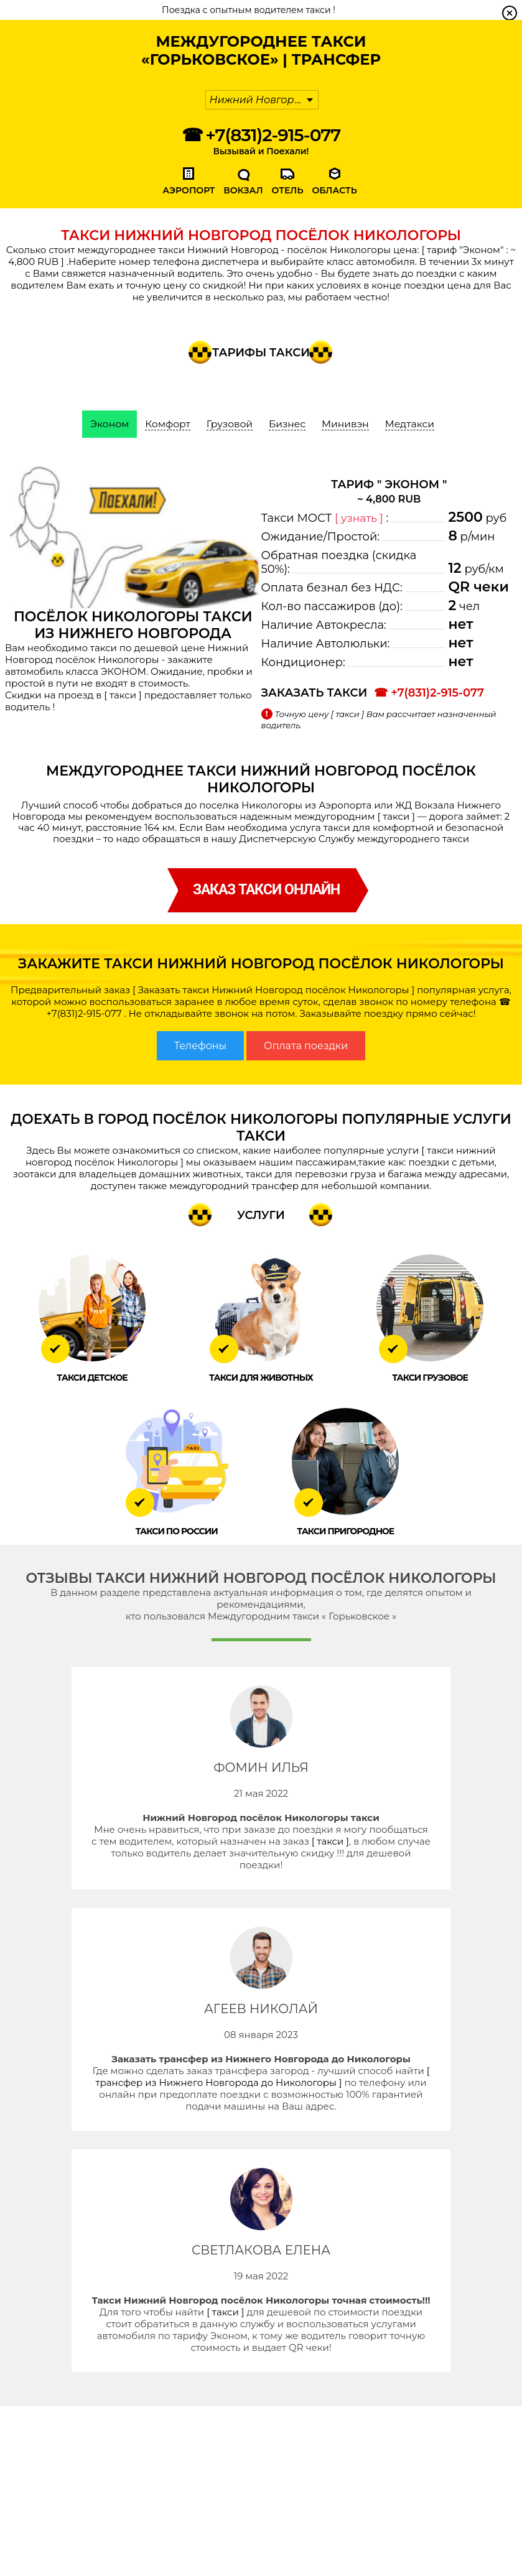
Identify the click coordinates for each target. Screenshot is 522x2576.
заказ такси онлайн (266, 890)
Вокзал (243, 190)
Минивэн (347, 424)
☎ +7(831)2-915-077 (261, 135)
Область (334, 190)
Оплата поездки (306, 1046)
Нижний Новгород (258, 100)
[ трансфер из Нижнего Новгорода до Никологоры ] (262, 2076)
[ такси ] (122, 695)
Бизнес (288, 424)
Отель (288, 190)
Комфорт (165, 424)
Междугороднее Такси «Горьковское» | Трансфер (261, 50)
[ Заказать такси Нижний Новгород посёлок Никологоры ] (273, 990)
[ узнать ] (360, 518)
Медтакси (413, 424)
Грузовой (229, 424)
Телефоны (200, 1046)
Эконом (106, 424)
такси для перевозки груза (311, 1174)
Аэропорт (188, 190)
